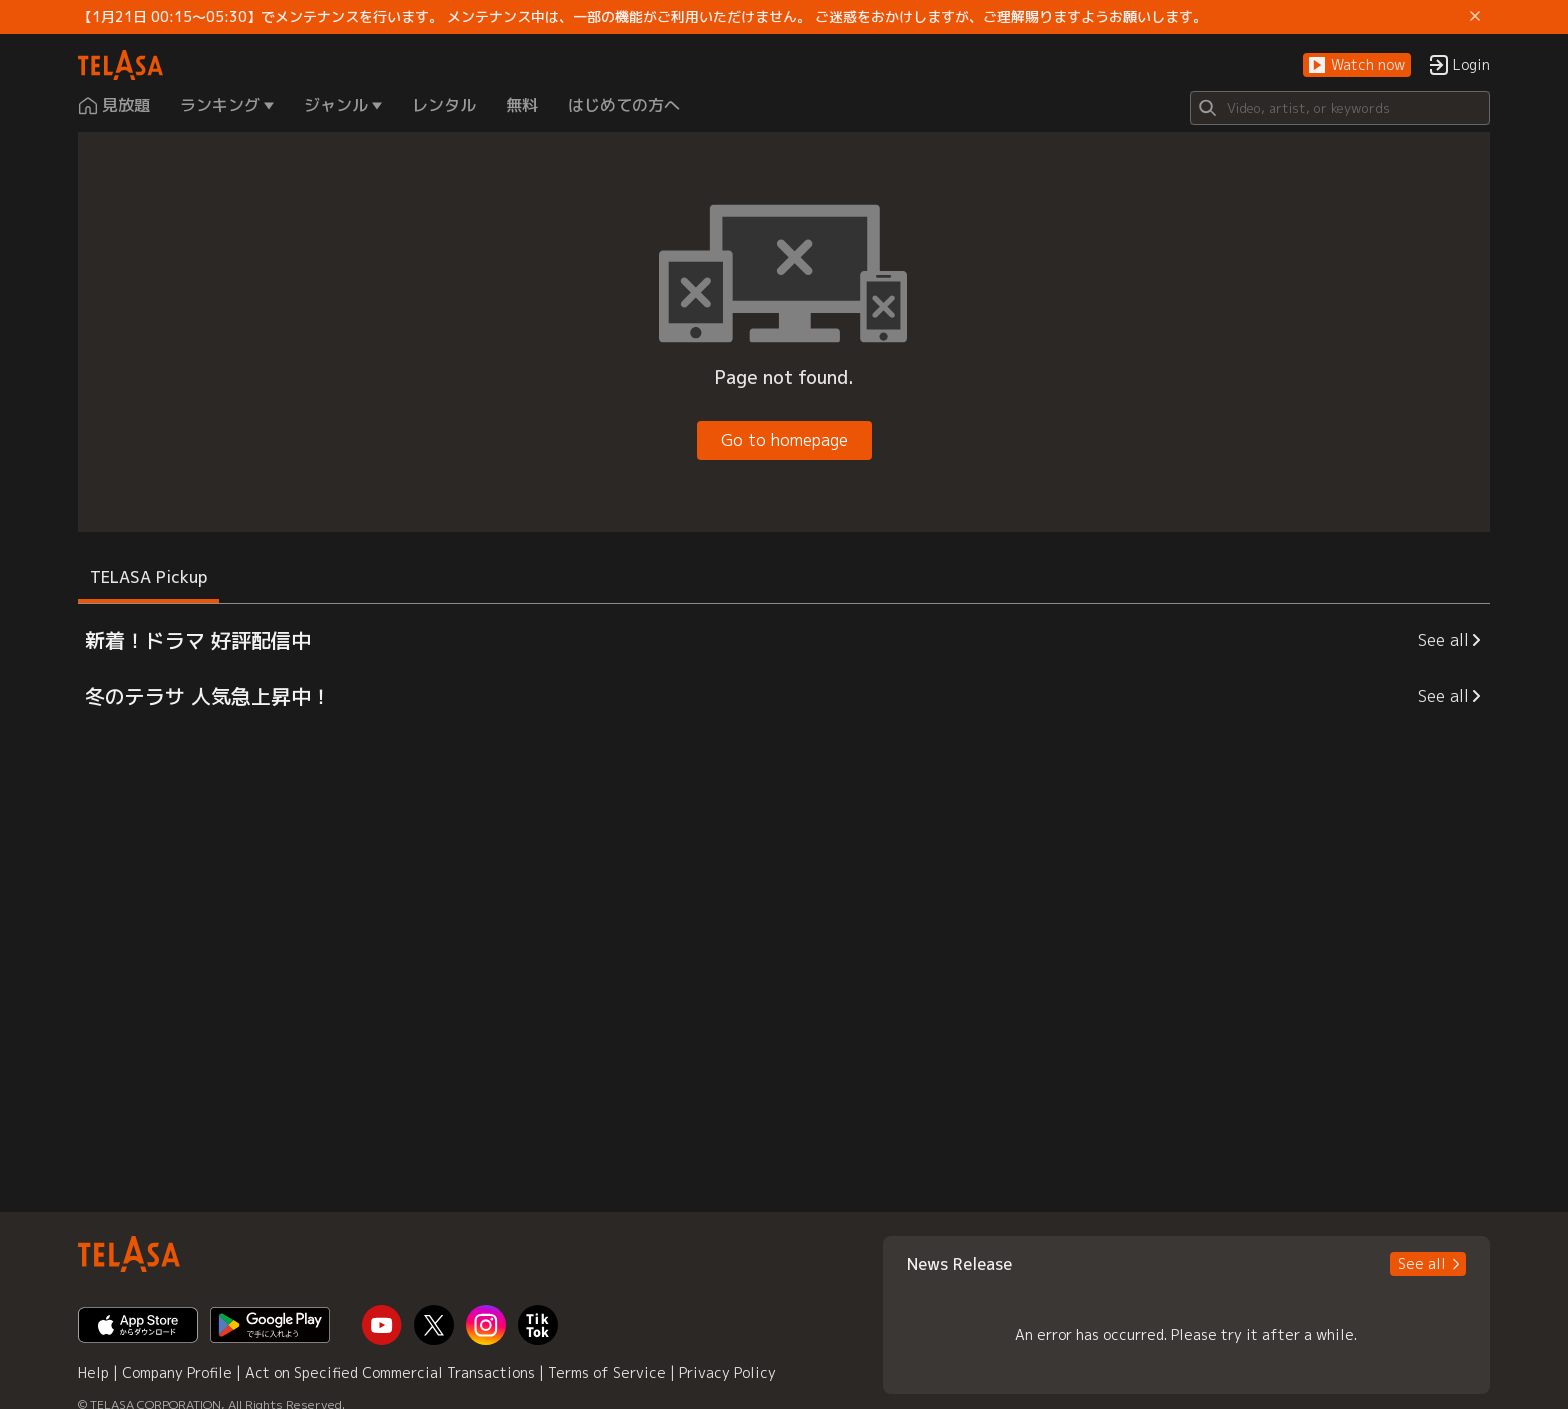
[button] (1357, 65)
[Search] (1340, 108)
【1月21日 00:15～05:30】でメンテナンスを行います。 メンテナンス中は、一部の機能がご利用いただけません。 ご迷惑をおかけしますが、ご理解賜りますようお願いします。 (642, 17)
